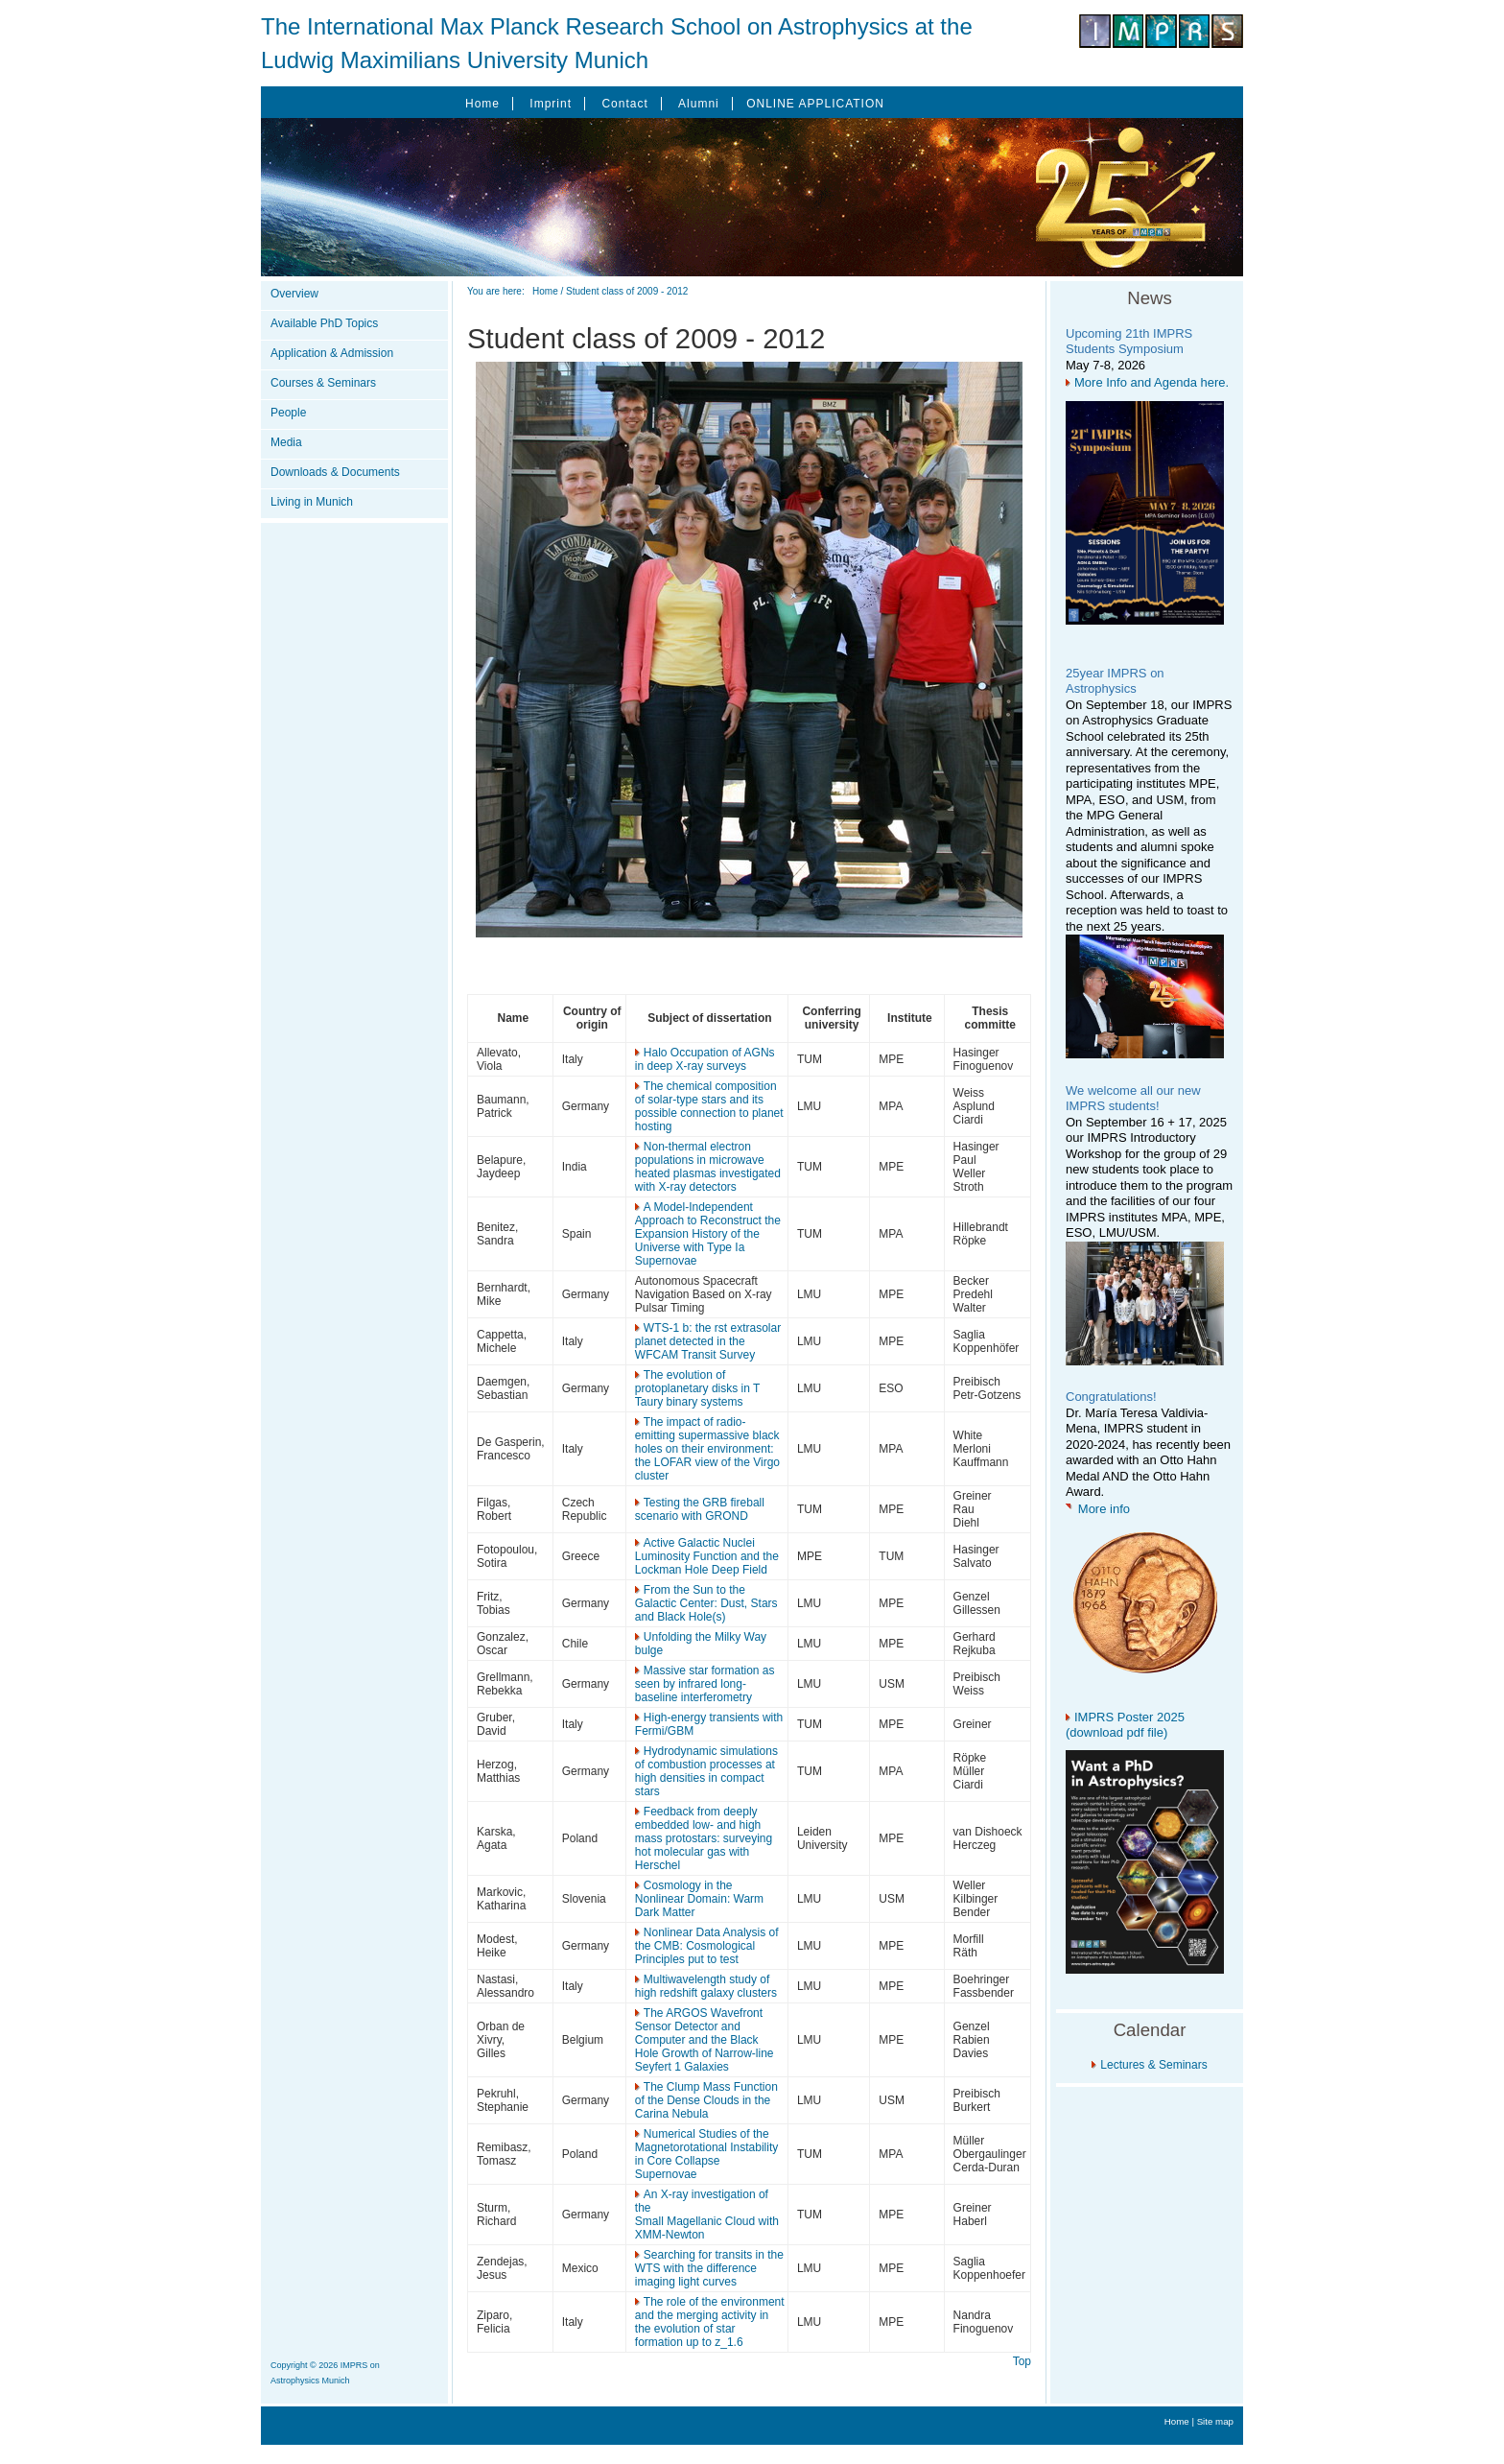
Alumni (698, 103)
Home (482, 103)
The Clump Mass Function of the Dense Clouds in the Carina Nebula (706, 2100)
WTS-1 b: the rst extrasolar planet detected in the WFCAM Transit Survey (708, 1341)
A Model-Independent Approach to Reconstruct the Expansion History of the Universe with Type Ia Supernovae (708, 1234)
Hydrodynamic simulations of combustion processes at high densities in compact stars (706, 1771)
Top (1022, 2361)
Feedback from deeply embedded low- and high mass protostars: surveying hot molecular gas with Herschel (703, 1838)
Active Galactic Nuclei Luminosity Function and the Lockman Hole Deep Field (707, 1556)
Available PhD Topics (324, 323)
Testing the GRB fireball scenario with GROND (699, 1509)
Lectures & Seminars (1153, 2065)
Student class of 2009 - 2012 (627, 291)
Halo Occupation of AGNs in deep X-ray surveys (705, 1059)
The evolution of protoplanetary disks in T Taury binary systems (697, 1388)
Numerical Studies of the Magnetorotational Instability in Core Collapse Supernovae (706, 2154)
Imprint (550, 103)
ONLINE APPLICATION (815, 103)
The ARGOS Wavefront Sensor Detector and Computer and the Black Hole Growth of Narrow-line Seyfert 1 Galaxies (704, 2039)
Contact (624, 103)
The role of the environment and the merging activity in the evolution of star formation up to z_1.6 (710, 2322)
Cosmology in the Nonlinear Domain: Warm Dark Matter (699, 1899)
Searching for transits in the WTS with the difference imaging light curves (709, 2268)
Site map (1215, 2421)
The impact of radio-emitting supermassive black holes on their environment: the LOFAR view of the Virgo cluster (707, 1448)
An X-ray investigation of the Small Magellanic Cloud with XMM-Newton (707, 2214)
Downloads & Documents (335, 472)
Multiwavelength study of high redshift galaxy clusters (706, 1986)
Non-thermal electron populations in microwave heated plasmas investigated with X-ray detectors (708, 1167)
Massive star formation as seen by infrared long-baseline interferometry (705, 1684)
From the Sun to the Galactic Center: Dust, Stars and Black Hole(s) (706, 1603)
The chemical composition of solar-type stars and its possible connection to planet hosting (709, 1106)
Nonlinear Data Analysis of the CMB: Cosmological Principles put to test (707, 1946)
